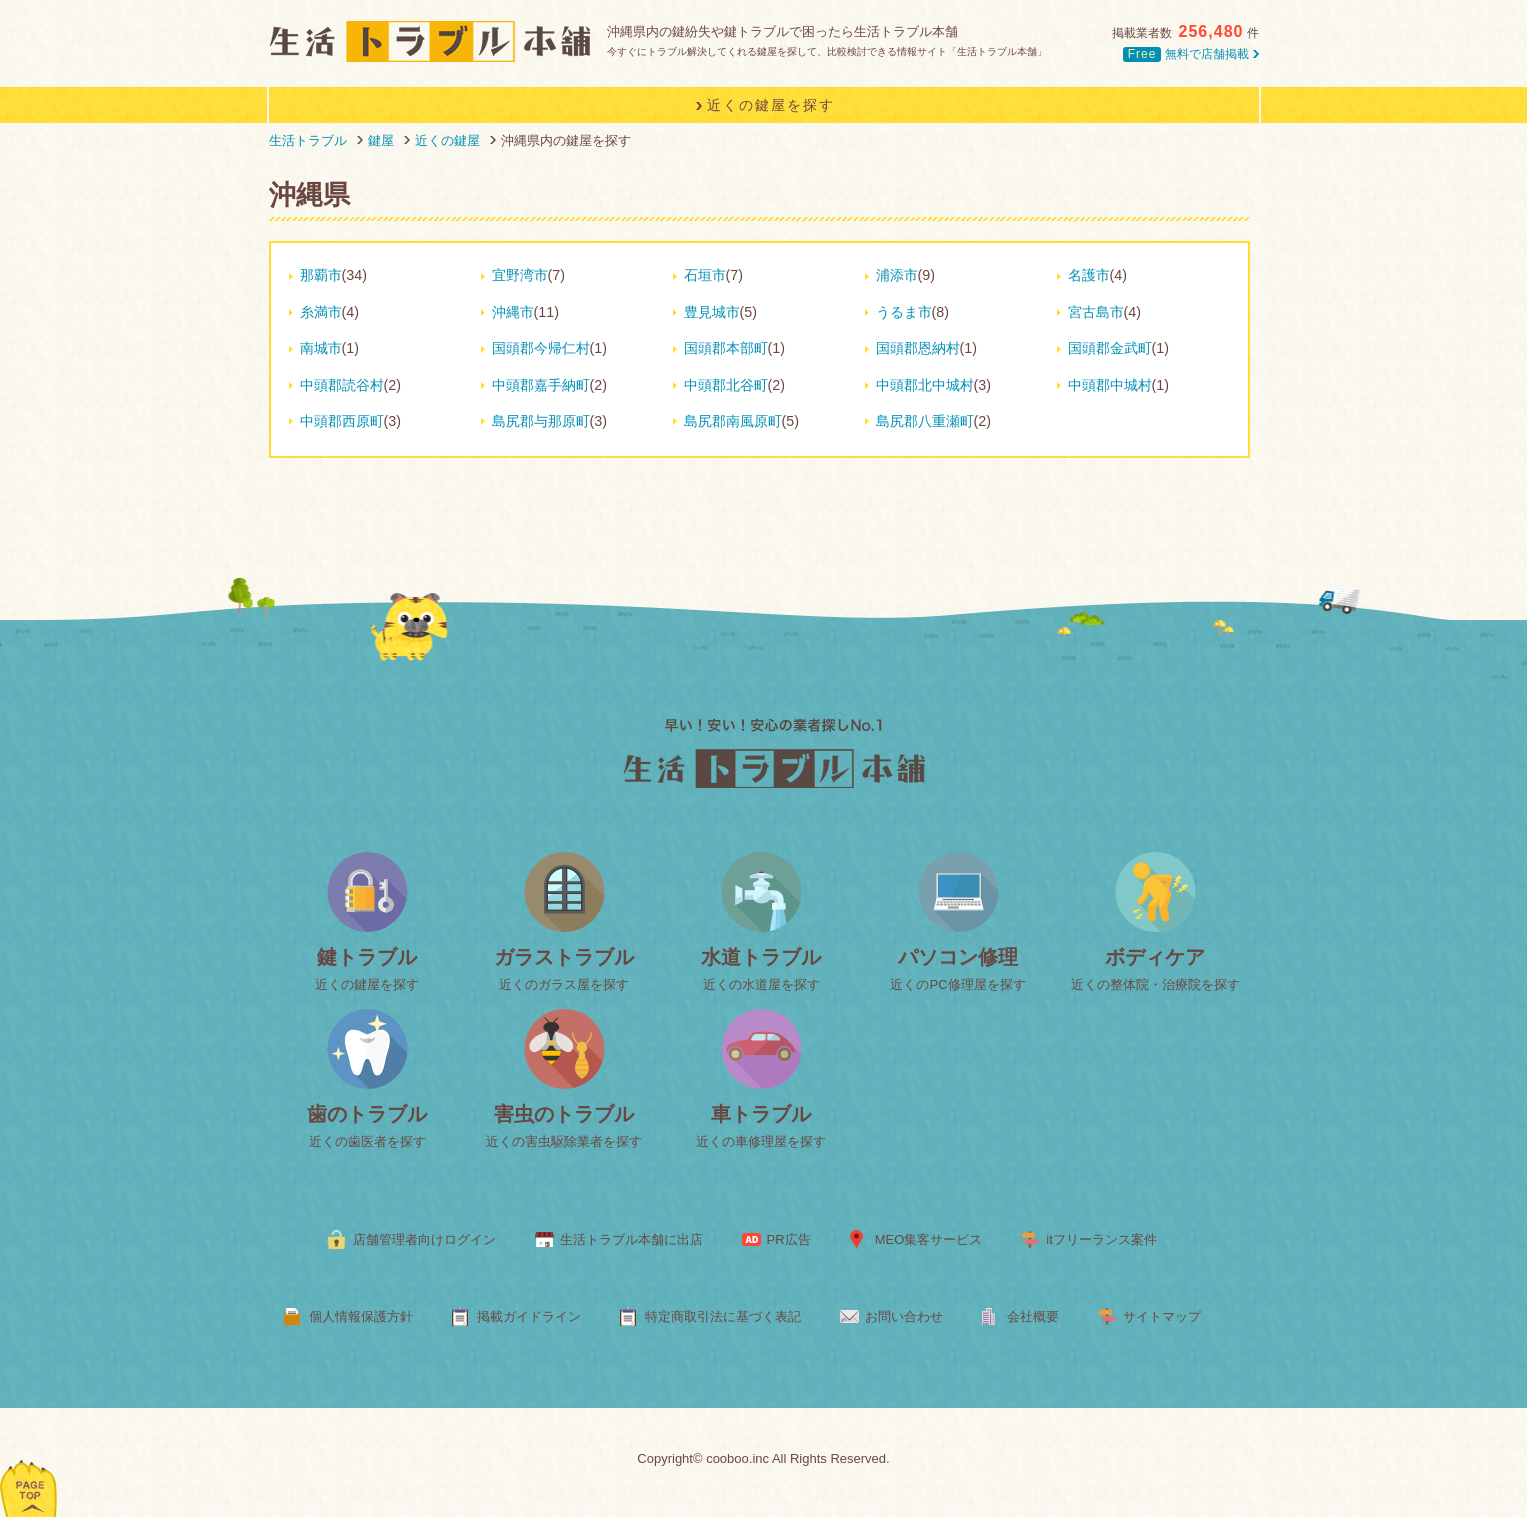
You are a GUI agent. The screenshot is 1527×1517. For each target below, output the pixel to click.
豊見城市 (712, 312)
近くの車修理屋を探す (761, 1141)
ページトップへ (29, 1462)
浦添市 (897, 275)
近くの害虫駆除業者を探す (564, 1141)
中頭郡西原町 (342, 421)
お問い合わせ (904, 1316)
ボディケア (1155, 957)
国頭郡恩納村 (918, 348)
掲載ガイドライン (529, 1316)
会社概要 (1033, 1316)
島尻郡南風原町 (733, 421)
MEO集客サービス (929, 1239)
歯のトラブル (367, 1114)
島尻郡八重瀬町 (925, 421)
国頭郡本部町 (726, 348)
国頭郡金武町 (1110, 348)
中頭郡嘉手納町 (541, 385)
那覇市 (321, 275)
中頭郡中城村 (1110, 385)
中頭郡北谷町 (726, 385)
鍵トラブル (367, 957)
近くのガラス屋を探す (564, 984)
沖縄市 (513, 312)
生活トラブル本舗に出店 (631, 1239)
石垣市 (705, 275)
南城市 (321, 348)
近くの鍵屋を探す (367, 984)
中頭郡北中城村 (925, 385)
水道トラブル (761, 957)
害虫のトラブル (564, 1114)
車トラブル (761, 1114)
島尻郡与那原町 (541, 421)
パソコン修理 (958, 957)
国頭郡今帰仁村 (541, 348)
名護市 (1089, 275)
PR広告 (789, 1239)
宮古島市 (1096, 312)
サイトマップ (1162, 1316)
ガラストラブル (564, 957)
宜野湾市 (520, 275)
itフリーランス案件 (1101, 1239)
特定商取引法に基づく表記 (723, 1316)
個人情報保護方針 (361, 1316)
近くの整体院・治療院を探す (1155, 984)
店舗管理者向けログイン (424, 1239)
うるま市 (904, 312)
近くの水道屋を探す (761, 984)
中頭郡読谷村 (342, 385)
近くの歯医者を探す (367, 1141)
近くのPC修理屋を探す (957, 984)
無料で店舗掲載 (1190, 54)
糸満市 (321, 312)
